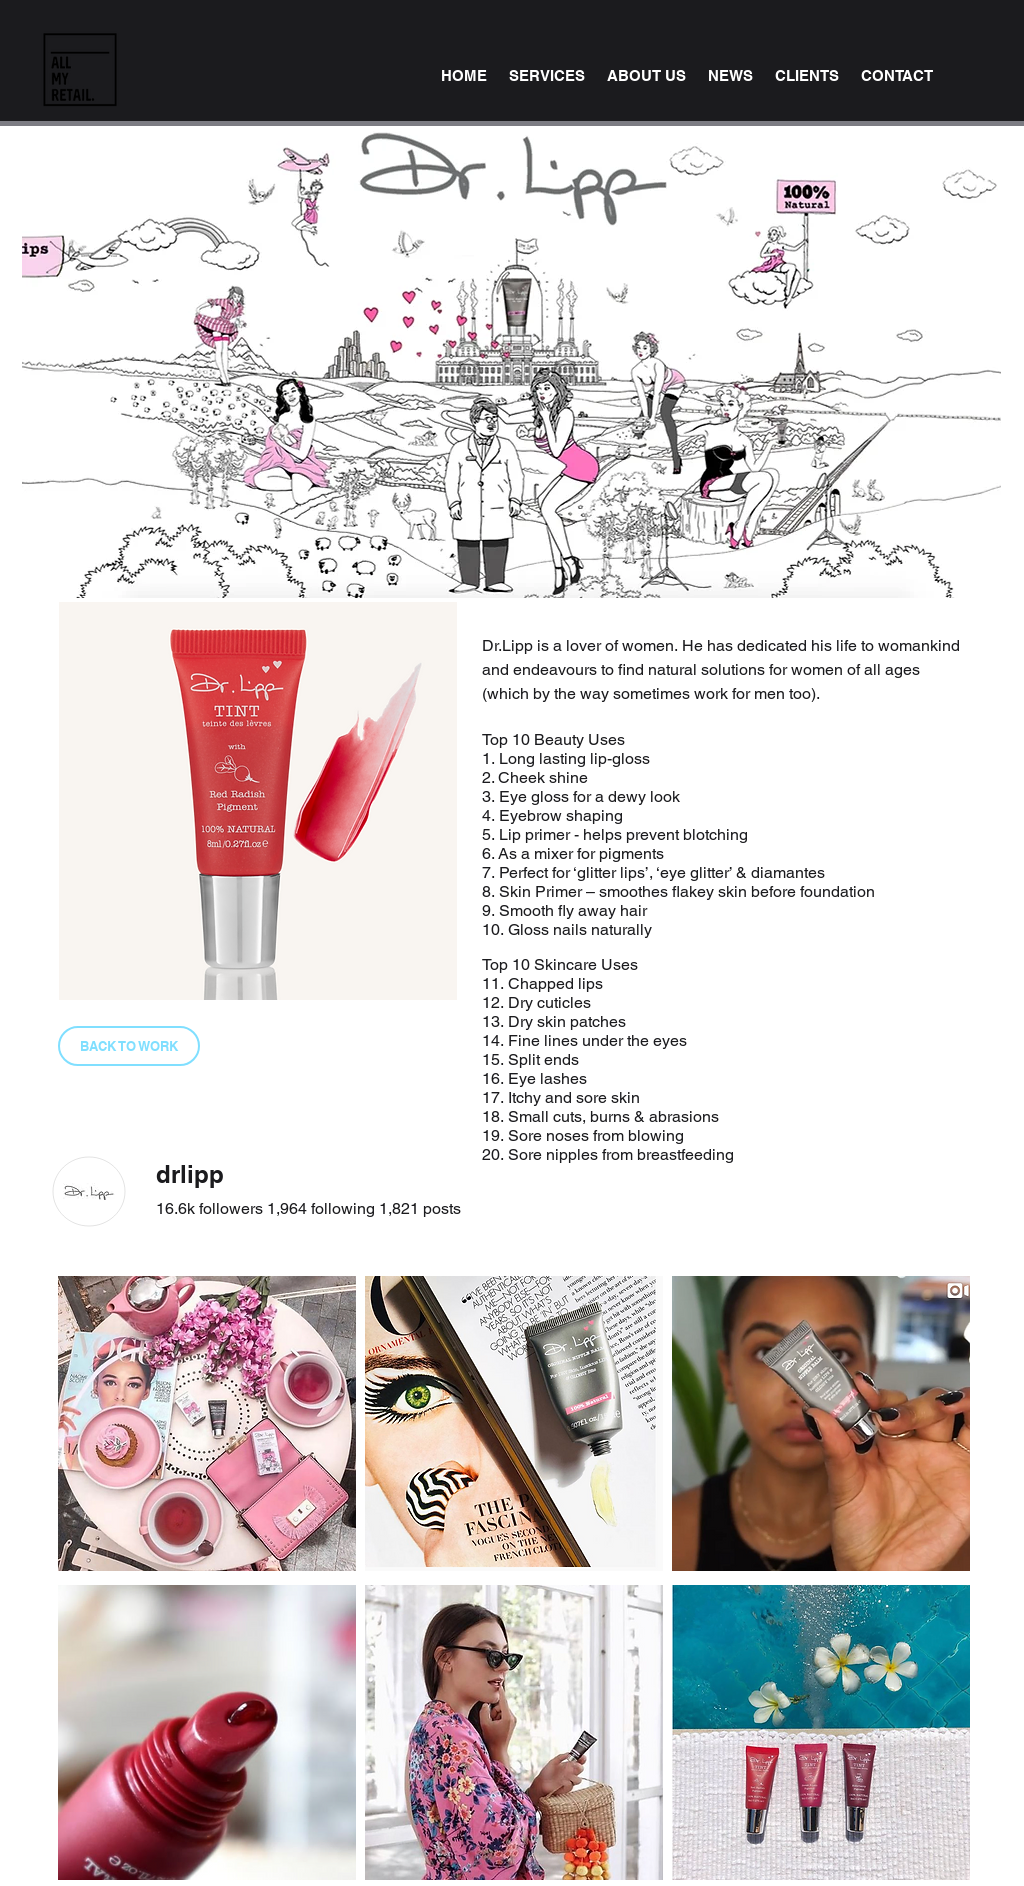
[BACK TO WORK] (129, 1046)
